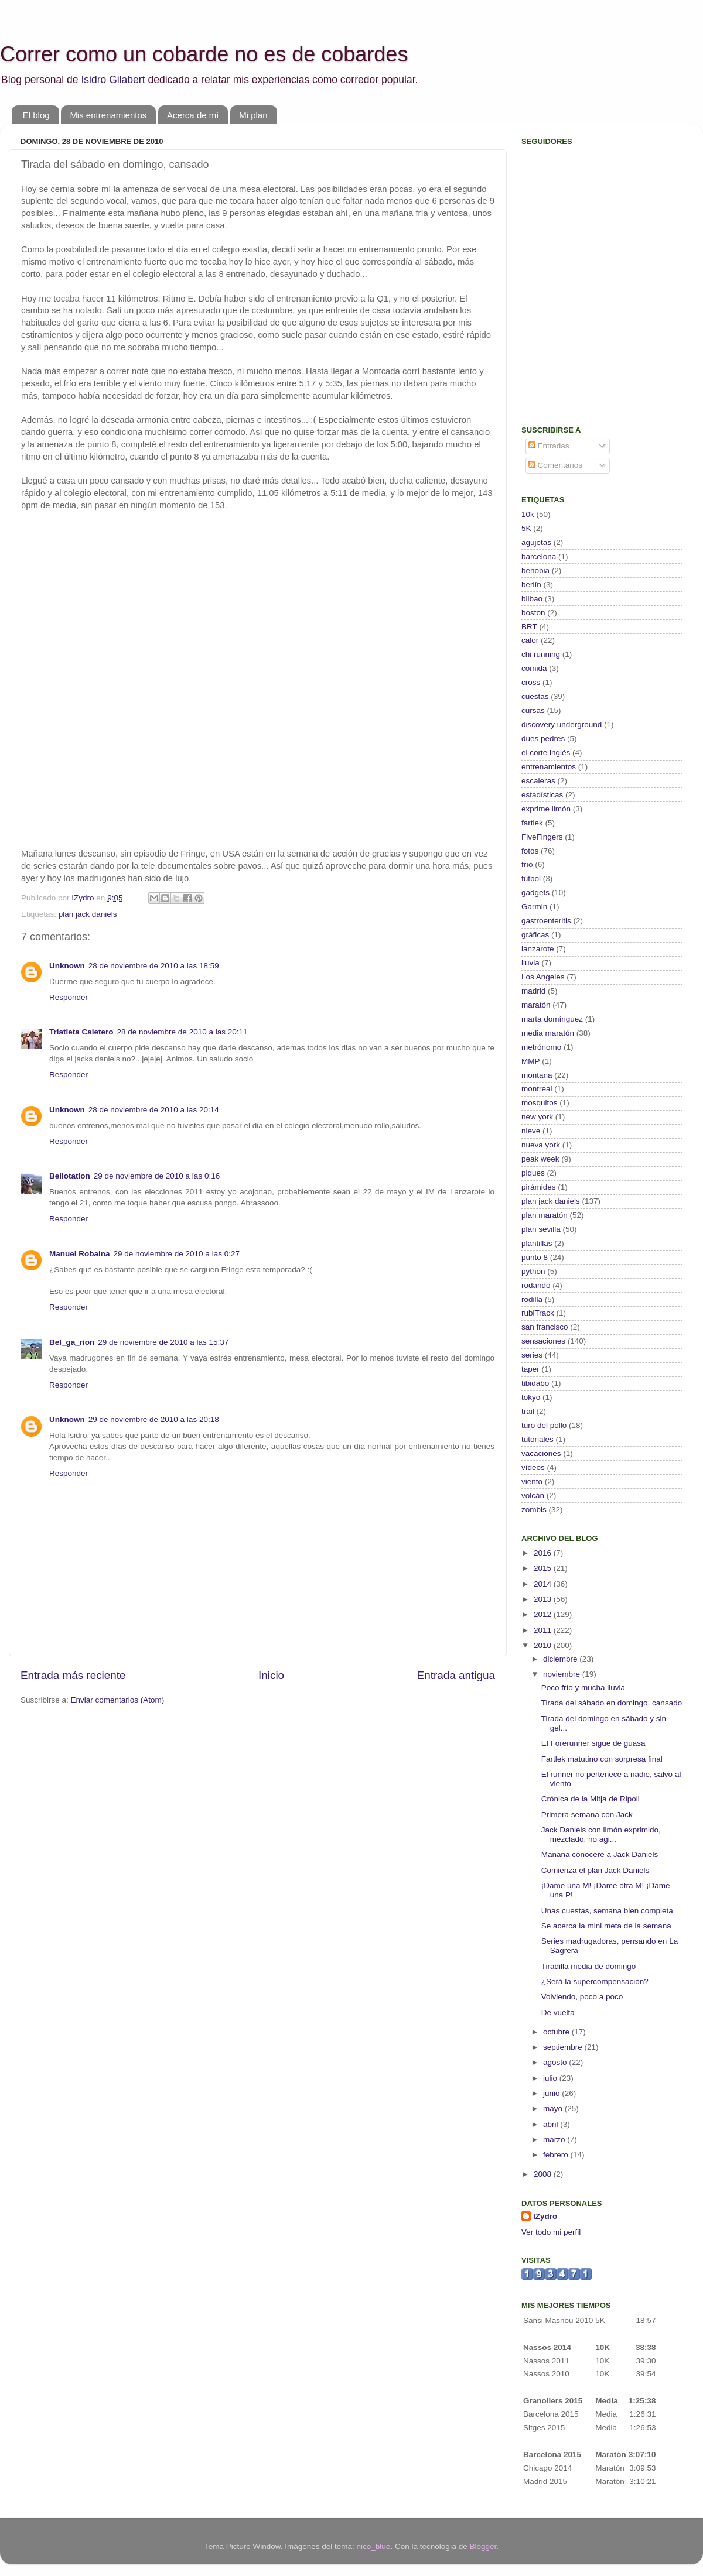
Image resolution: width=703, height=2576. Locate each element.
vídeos (533, 1467)
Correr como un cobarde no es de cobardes (204, 54)
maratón (536, 1005)
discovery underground (561, 724)
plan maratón (544, 1215)
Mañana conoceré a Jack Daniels (599, 1854)
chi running (540, 654)
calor (529, 640)
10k (527, 514)
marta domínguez (552, 1019)
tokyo (530, 1397)
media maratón (547, 1033)
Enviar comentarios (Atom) (118, 1699)
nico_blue (374, 2546)
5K (526, 528)
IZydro (545, 2216)
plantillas (536, 1243)
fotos (529, 851)
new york (537, 1116)
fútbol (531, 878)
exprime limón (546, 808)
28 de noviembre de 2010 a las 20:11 (182, 1031)
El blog (36, 115)
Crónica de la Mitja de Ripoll (590, 1798)
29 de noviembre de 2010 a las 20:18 (153, 1419)
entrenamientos (548, 766)
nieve (530, 1130)
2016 (544, 1553)
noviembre (562, 1674)
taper (530, 1369)
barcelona (538, 556)
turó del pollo (544, 1425)
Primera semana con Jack (587, 1814)
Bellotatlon (69, 1175)
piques (533, 1173)
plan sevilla (541, 1229)
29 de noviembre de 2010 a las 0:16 (157, 1175)
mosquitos (539, 1102)
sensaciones (543, 1341)
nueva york (540, 1144)
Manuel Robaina (79, 1253)
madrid (533, 990)
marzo (555, 2139)
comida (534, 668)
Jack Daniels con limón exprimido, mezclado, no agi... (601, 1834)
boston (533, 612)
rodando (536, 1285)
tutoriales (537, 1439)
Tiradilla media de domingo (588, 1966)
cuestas (535, 696)
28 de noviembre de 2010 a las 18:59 (153, 965)
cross (530, 682)
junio (552, 2093)
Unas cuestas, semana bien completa (607, 1910)
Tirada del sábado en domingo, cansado (611, 1702)
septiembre (564, 2047)
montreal (536, 1088)
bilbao (531, 598)
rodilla (531, 1299)
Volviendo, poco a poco (582, 1996)
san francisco (544, 1327)
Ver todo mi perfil (551, 2232)
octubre (557, 2031)
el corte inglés (545, 752)
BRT (529, 626)
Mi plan (253, 115)
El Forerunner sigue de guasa (593, 1743)
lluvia (530, 962)
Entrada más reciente (73, 1675)
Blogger (482, 2546)
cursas (533, 710)
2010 (544, 1645)
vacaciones (541, 1453)
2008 (544, 2174)
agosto (556, 2062)
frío (527, 864)
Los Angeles (543, 976)
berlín (531, 584)
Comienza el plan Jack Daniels (595, 1870)
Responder (68, 997)
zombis (534, 1509)
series (531, 1355)
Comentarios (555, 465)
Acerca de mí (193, 115)
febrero (557, 2154)
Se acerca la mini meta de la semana (606, 1925)
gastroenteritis (546, 920)
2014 (544, 1584)
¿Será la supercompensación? (595, 1981)
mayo (554, 2108)
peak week (540, 1159)
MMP (530, 1061)
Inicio (271, 1675)
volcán (532, 1495)
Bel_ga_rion (71, 1342)
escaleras (538, 780)
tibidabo (535, 1383)
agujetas (536, 542)
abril (551, 2124)
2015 (544, 1568)
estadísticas (542, 794)
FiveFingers (542, 837)
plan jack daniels (88, 914)
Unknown (67, 965)
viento (531, 1481)
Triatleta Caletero (81, 1031)
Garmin (534, 906)
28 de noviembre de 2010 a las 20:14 (153, 1109)
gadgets (535, 892)
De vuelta (558, 2012)
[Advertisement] (594, 331)
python (533, 1271)
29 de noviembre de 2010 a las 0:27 (177, 1253)
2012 (544, 1614)
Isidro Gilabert (113, 79)
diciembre (561, 1658)
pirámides (538, 1187)
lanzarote (537, 948)
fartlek (532, 822)
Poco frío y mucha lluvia (583, 1687)
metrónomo (541, 1047)
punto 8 (534, 1257)
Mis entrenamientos (108, 115)
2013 (544, 1599)
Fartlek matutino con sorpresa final (602, 1759)
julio (551, 2078)
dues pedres (543, 738)
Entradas (548, 445)
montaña (536, 1075)
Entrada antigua (456, 1675)
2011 (544, 1630)
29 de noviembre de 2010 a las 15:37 (163, 1342)
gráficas (535, 934)
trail (527, 1411)
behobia (535, 570)
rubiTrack (537, 1312)
